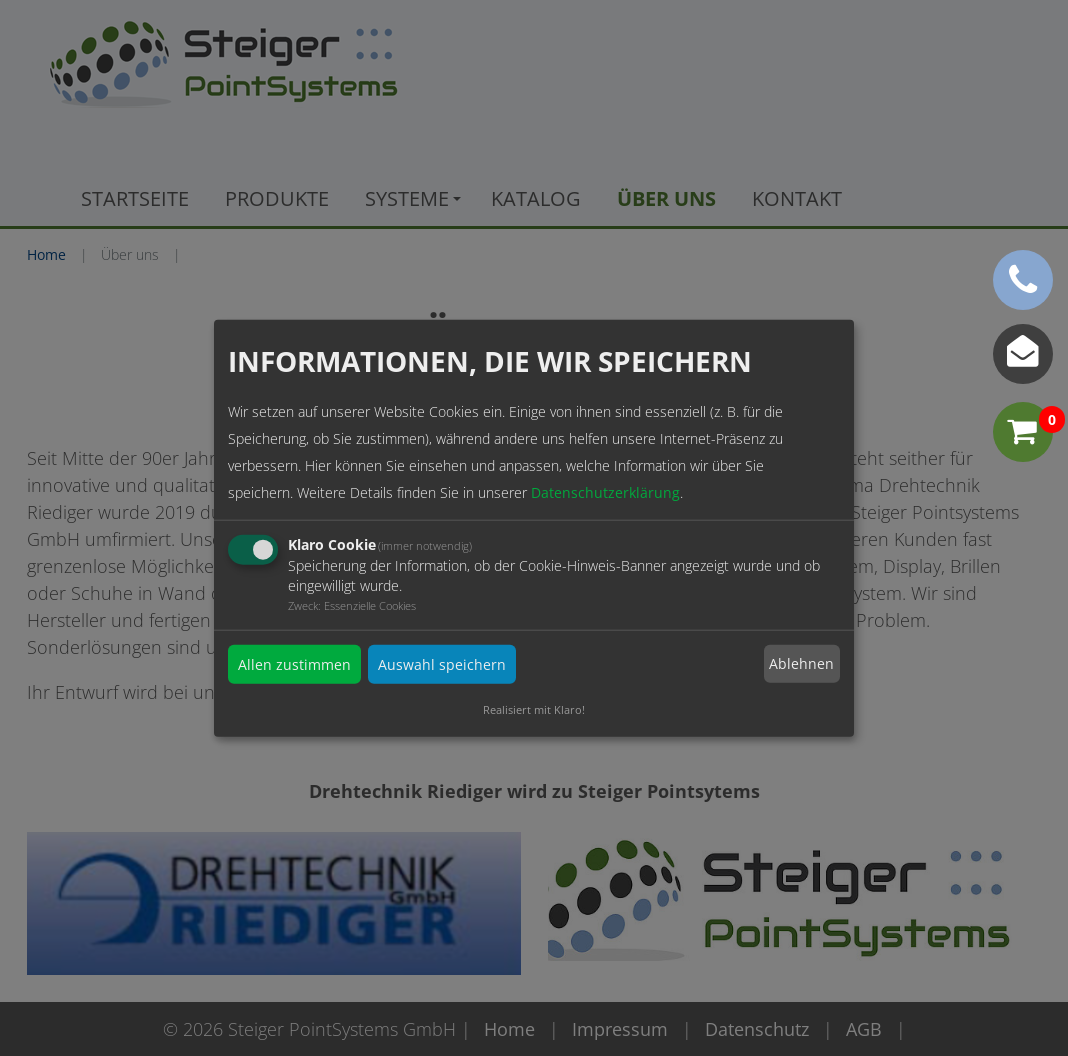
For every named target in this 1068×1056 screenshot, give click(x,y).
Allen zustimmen (294, 663)
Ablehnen (801, 663)
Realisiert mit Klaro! (534, 708)
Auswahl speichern (442, 663)
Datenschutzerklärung (605, 491)
